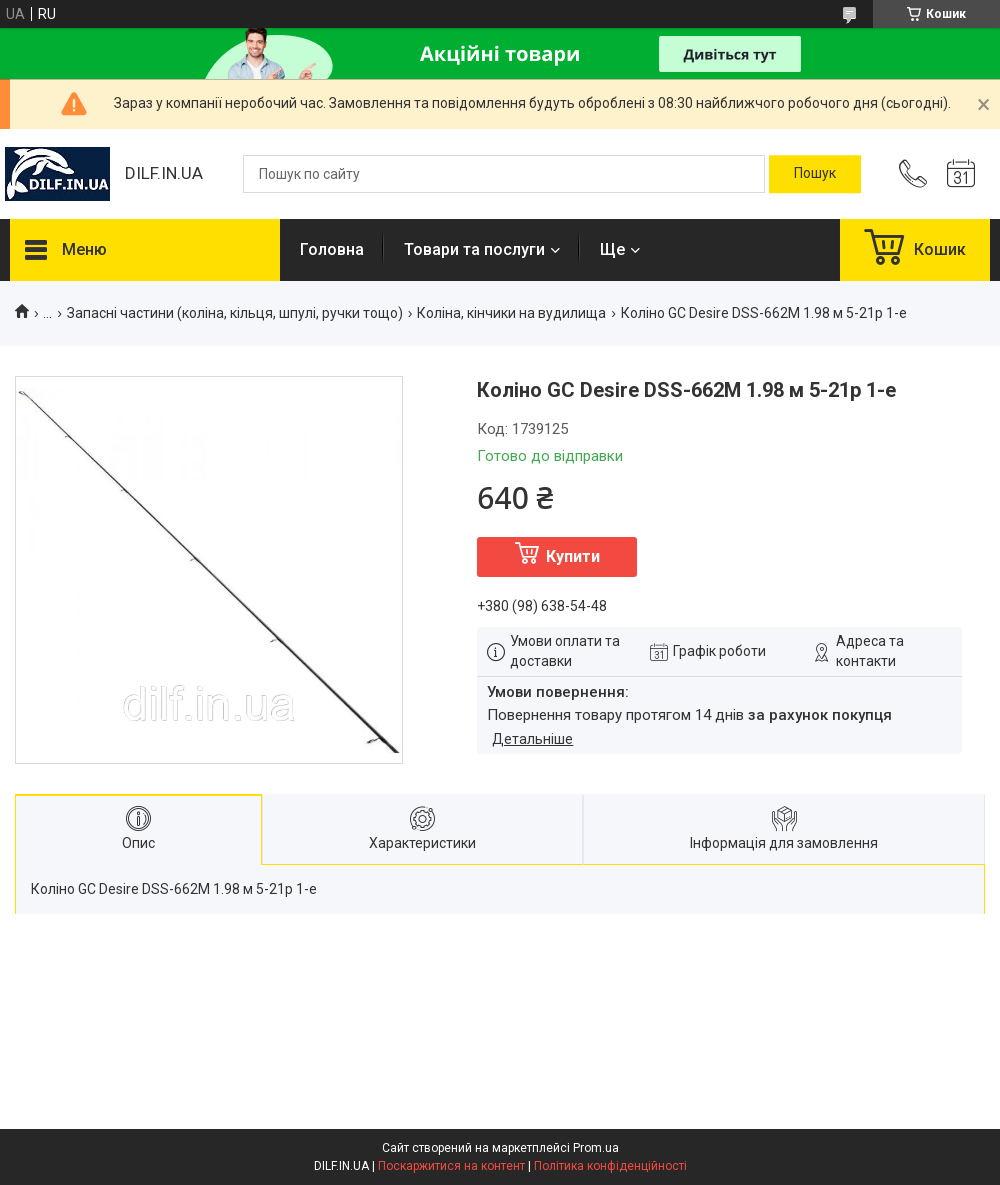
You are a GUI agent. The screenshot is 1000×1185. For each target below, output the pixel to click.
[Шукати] (815, 174)
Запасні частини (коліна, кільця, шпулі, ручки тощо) (235, 313)
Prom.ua (596, 1148)
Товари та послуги (474, 249)
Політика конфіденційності (610, 1166)
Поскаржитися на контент (451, 1166)
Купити (573, 556)
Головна (332, 249)
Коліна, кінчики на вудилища (511, 313)
